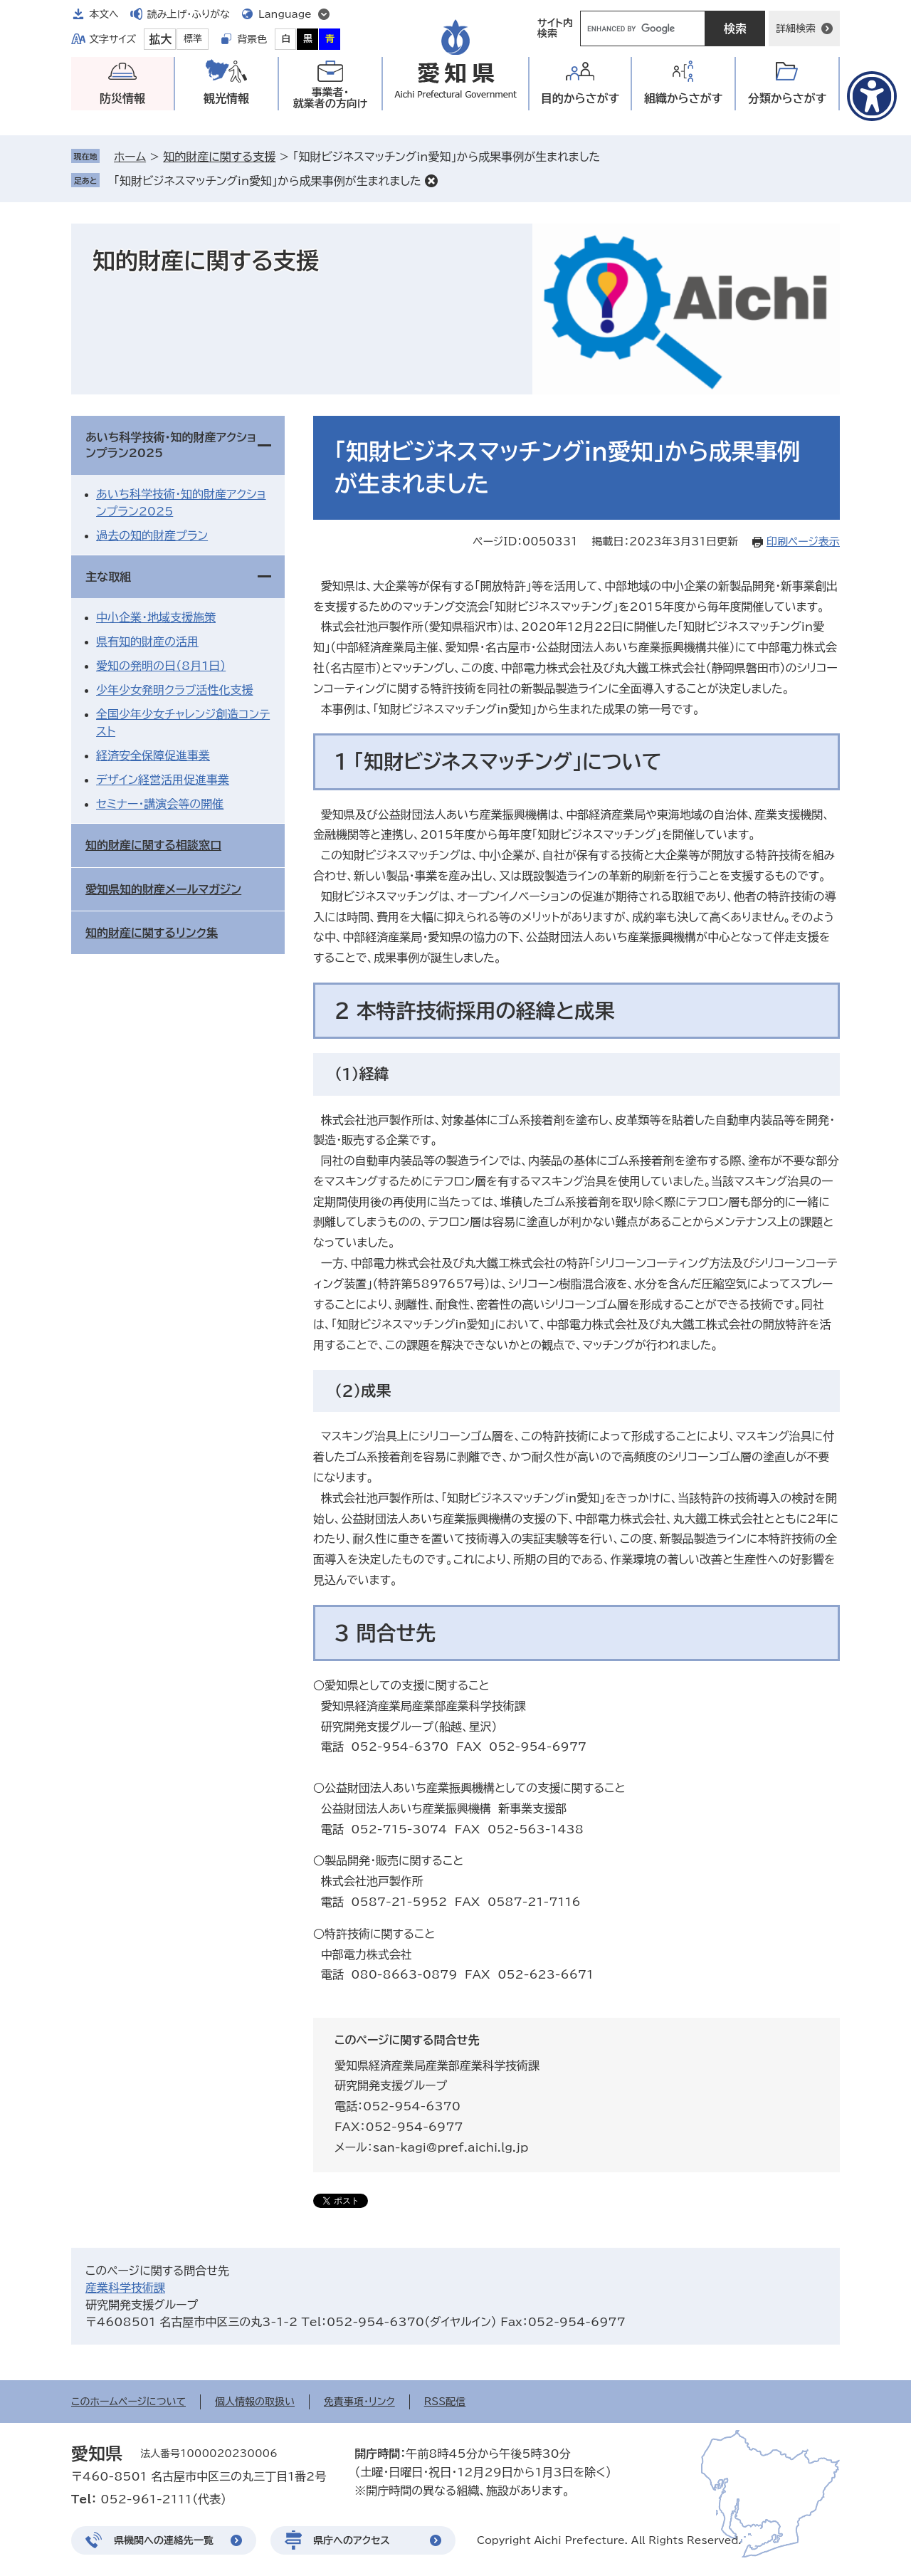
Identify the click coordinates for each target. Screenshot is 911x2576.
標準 (193, 38)
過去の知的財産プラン (152, 535)
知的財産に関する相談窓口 (153, 845)
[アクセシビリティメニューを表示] (872, 96)
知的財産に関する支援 (219, 156)
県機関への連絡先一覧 (164, 2540)
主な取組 (108, 576)
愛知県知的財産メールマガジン (163, 889)
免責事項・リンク (359, 2402)
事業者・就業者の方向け (330, 98)
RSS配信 (445, 2402)
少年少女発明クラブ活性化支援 (174, 690)
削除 (431, 180)
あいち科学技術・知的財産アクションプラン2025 (170, 445)
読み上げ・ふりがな (188, 14)
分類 (787, 99)
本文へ (104, 14)
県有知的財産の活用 (147, 641)
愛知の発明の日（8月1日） (161, 665)
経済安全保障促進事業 (153, 755)
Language (285, 14)
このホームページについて (128, 2402)
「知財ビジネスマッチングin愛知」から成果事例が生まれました (267, 181)
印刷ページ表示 (803, 541)
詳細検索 (796, 28)
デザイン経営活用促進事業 (162, 779)
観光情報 (226, 98)
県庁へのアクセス (351, 2540)
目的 (580, 99)
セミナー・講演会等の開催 (159, 804)
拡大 (160, 39)
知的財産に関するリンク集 (151, 932)
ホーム (130, 156)
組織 (683, 99)
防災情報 (122, 98)
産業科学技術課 (125, 2287)
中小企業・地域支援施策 (156, 617)
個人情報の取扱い (255, 2402)
